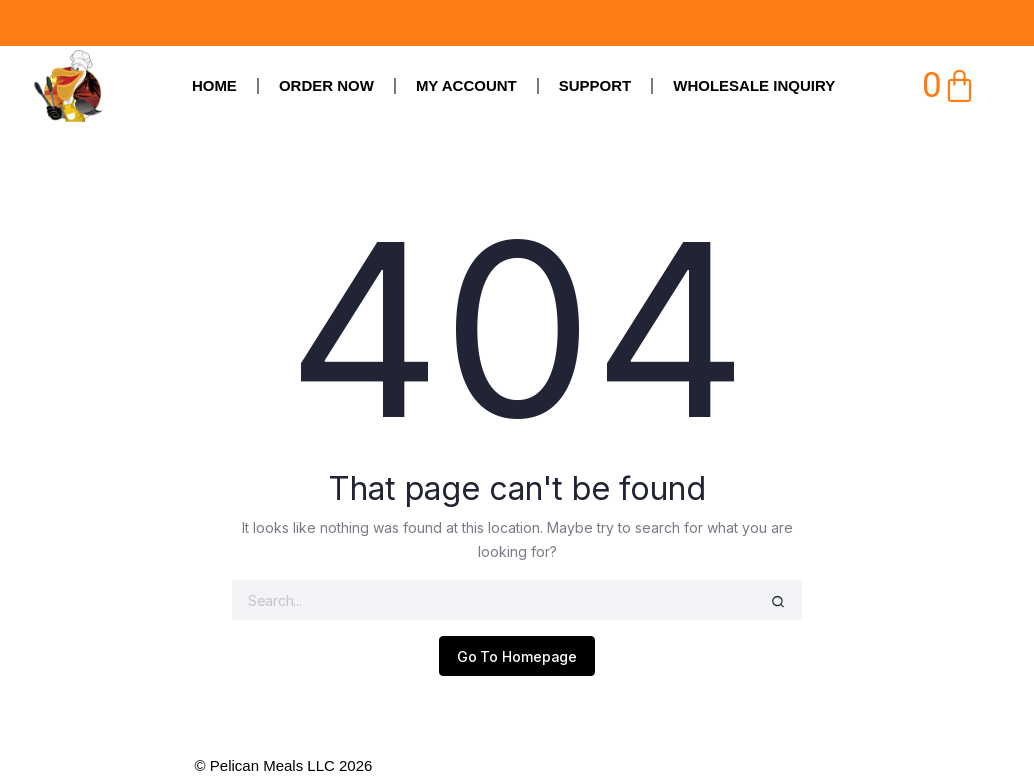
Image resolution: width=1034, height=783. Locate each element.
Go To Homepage (517, 656)
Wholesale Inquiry (754, 85)
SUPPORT (595, 85)
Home (214, 85)
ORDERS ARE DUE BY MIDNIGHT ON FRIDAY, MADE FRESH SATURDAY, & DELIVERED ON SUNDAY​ (374, 23)
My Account (466, 85)
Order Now (326, 85)
